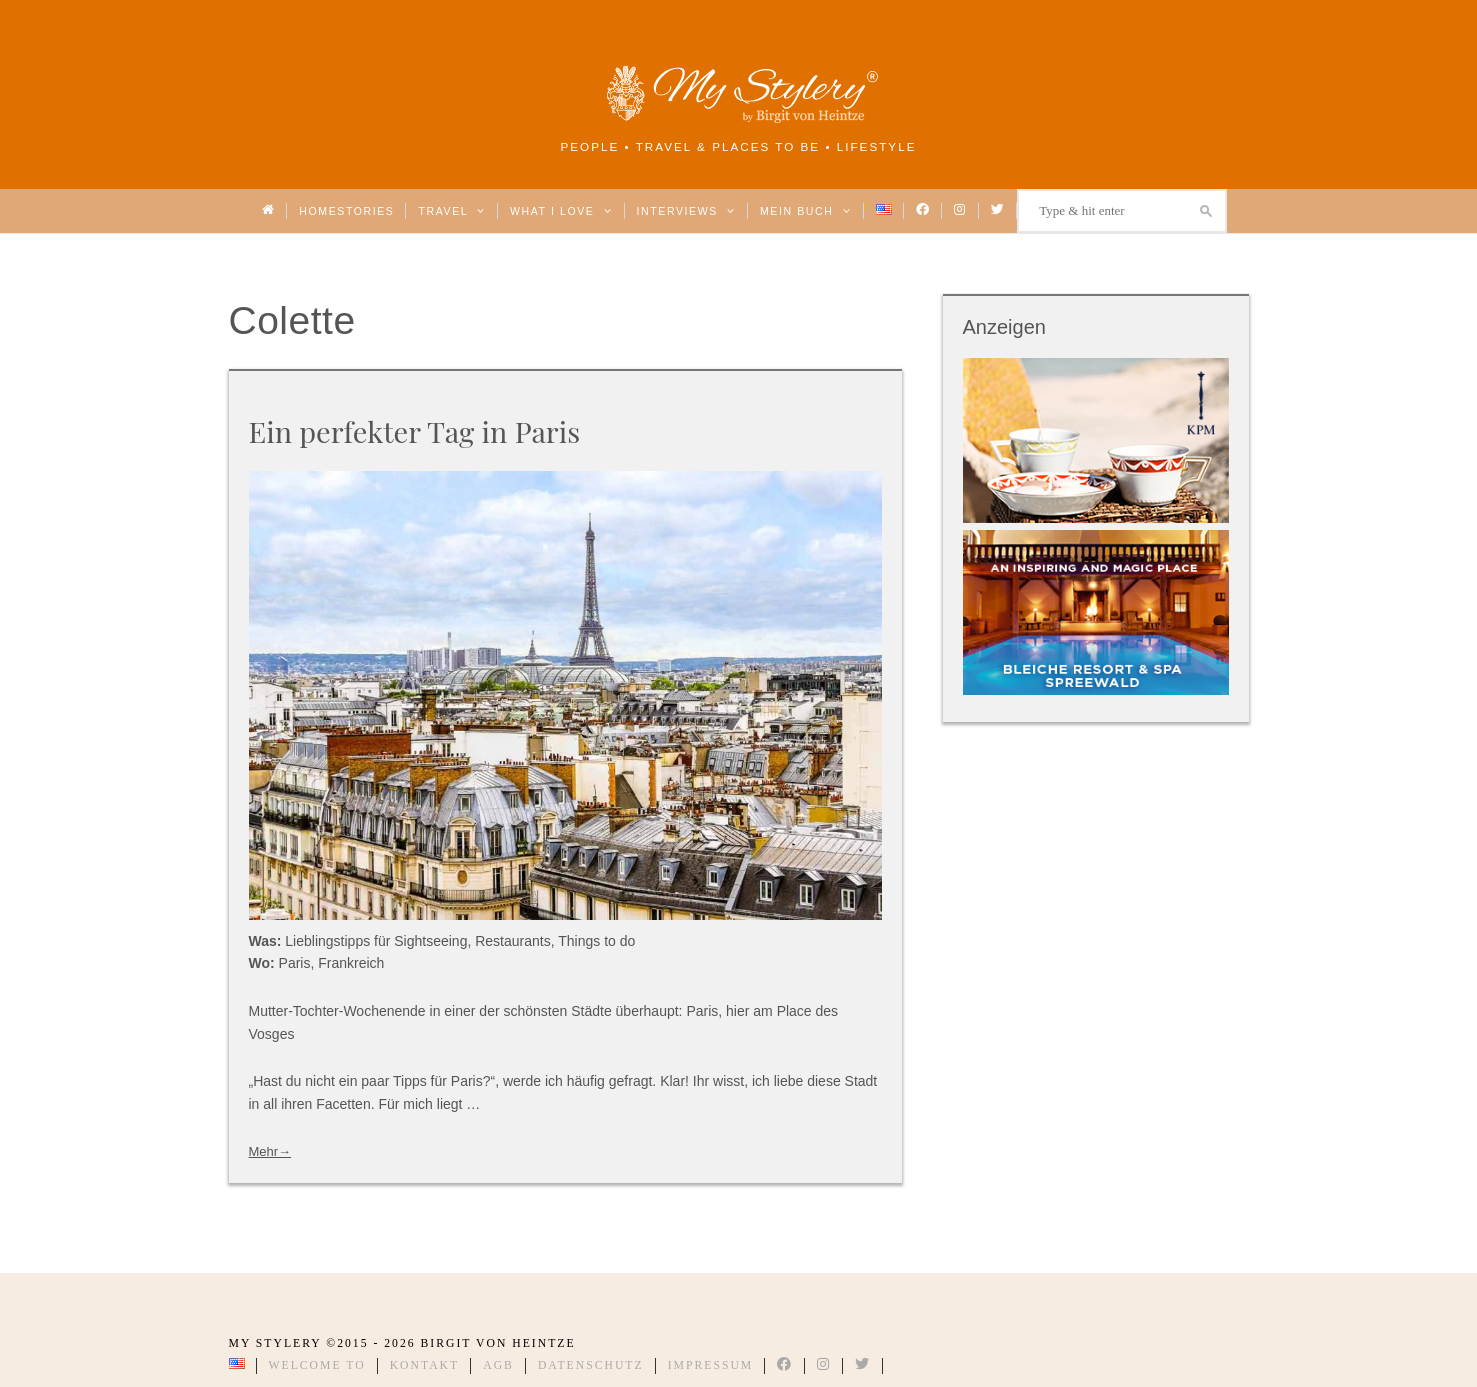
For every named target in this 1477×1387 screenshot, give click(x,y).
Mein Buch (806, 211)
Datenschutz (591, 1365)
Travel (451, 211)
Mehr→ (270, 1151)
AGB (498, 1365)
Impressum (711, 1365)
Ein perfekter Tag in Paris (415, 431)
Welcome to (317, 1365)
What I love (561, 211)
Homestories (346, 211)
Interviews (686, 211)
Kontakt (425, 1365)
